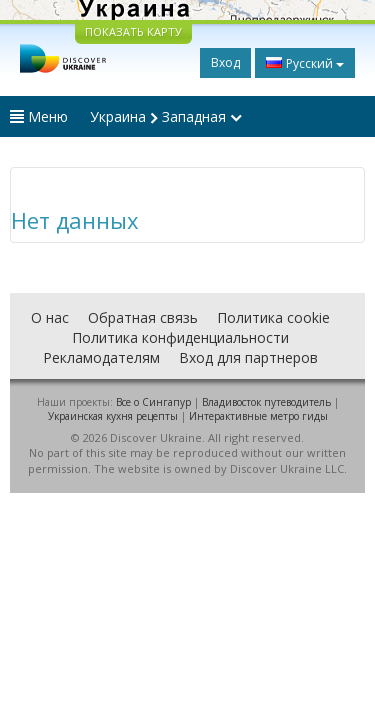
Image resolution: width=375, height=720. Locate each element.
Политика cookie (273, 317)
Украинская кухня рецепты (113, 416)
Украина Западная (166, 116)
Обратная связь (143, 317)
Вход (225, 62)
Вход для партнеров (248, 357)
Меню (39, 116)
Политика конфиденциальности (180, 337)
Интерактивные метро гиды (258, 416)
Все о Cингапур (153, 402)
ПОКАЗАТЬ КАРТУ (133, 31)
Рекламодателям (101, 357)
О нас (50, 317)
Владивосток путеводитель (266, 402)
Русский (305, 63)
